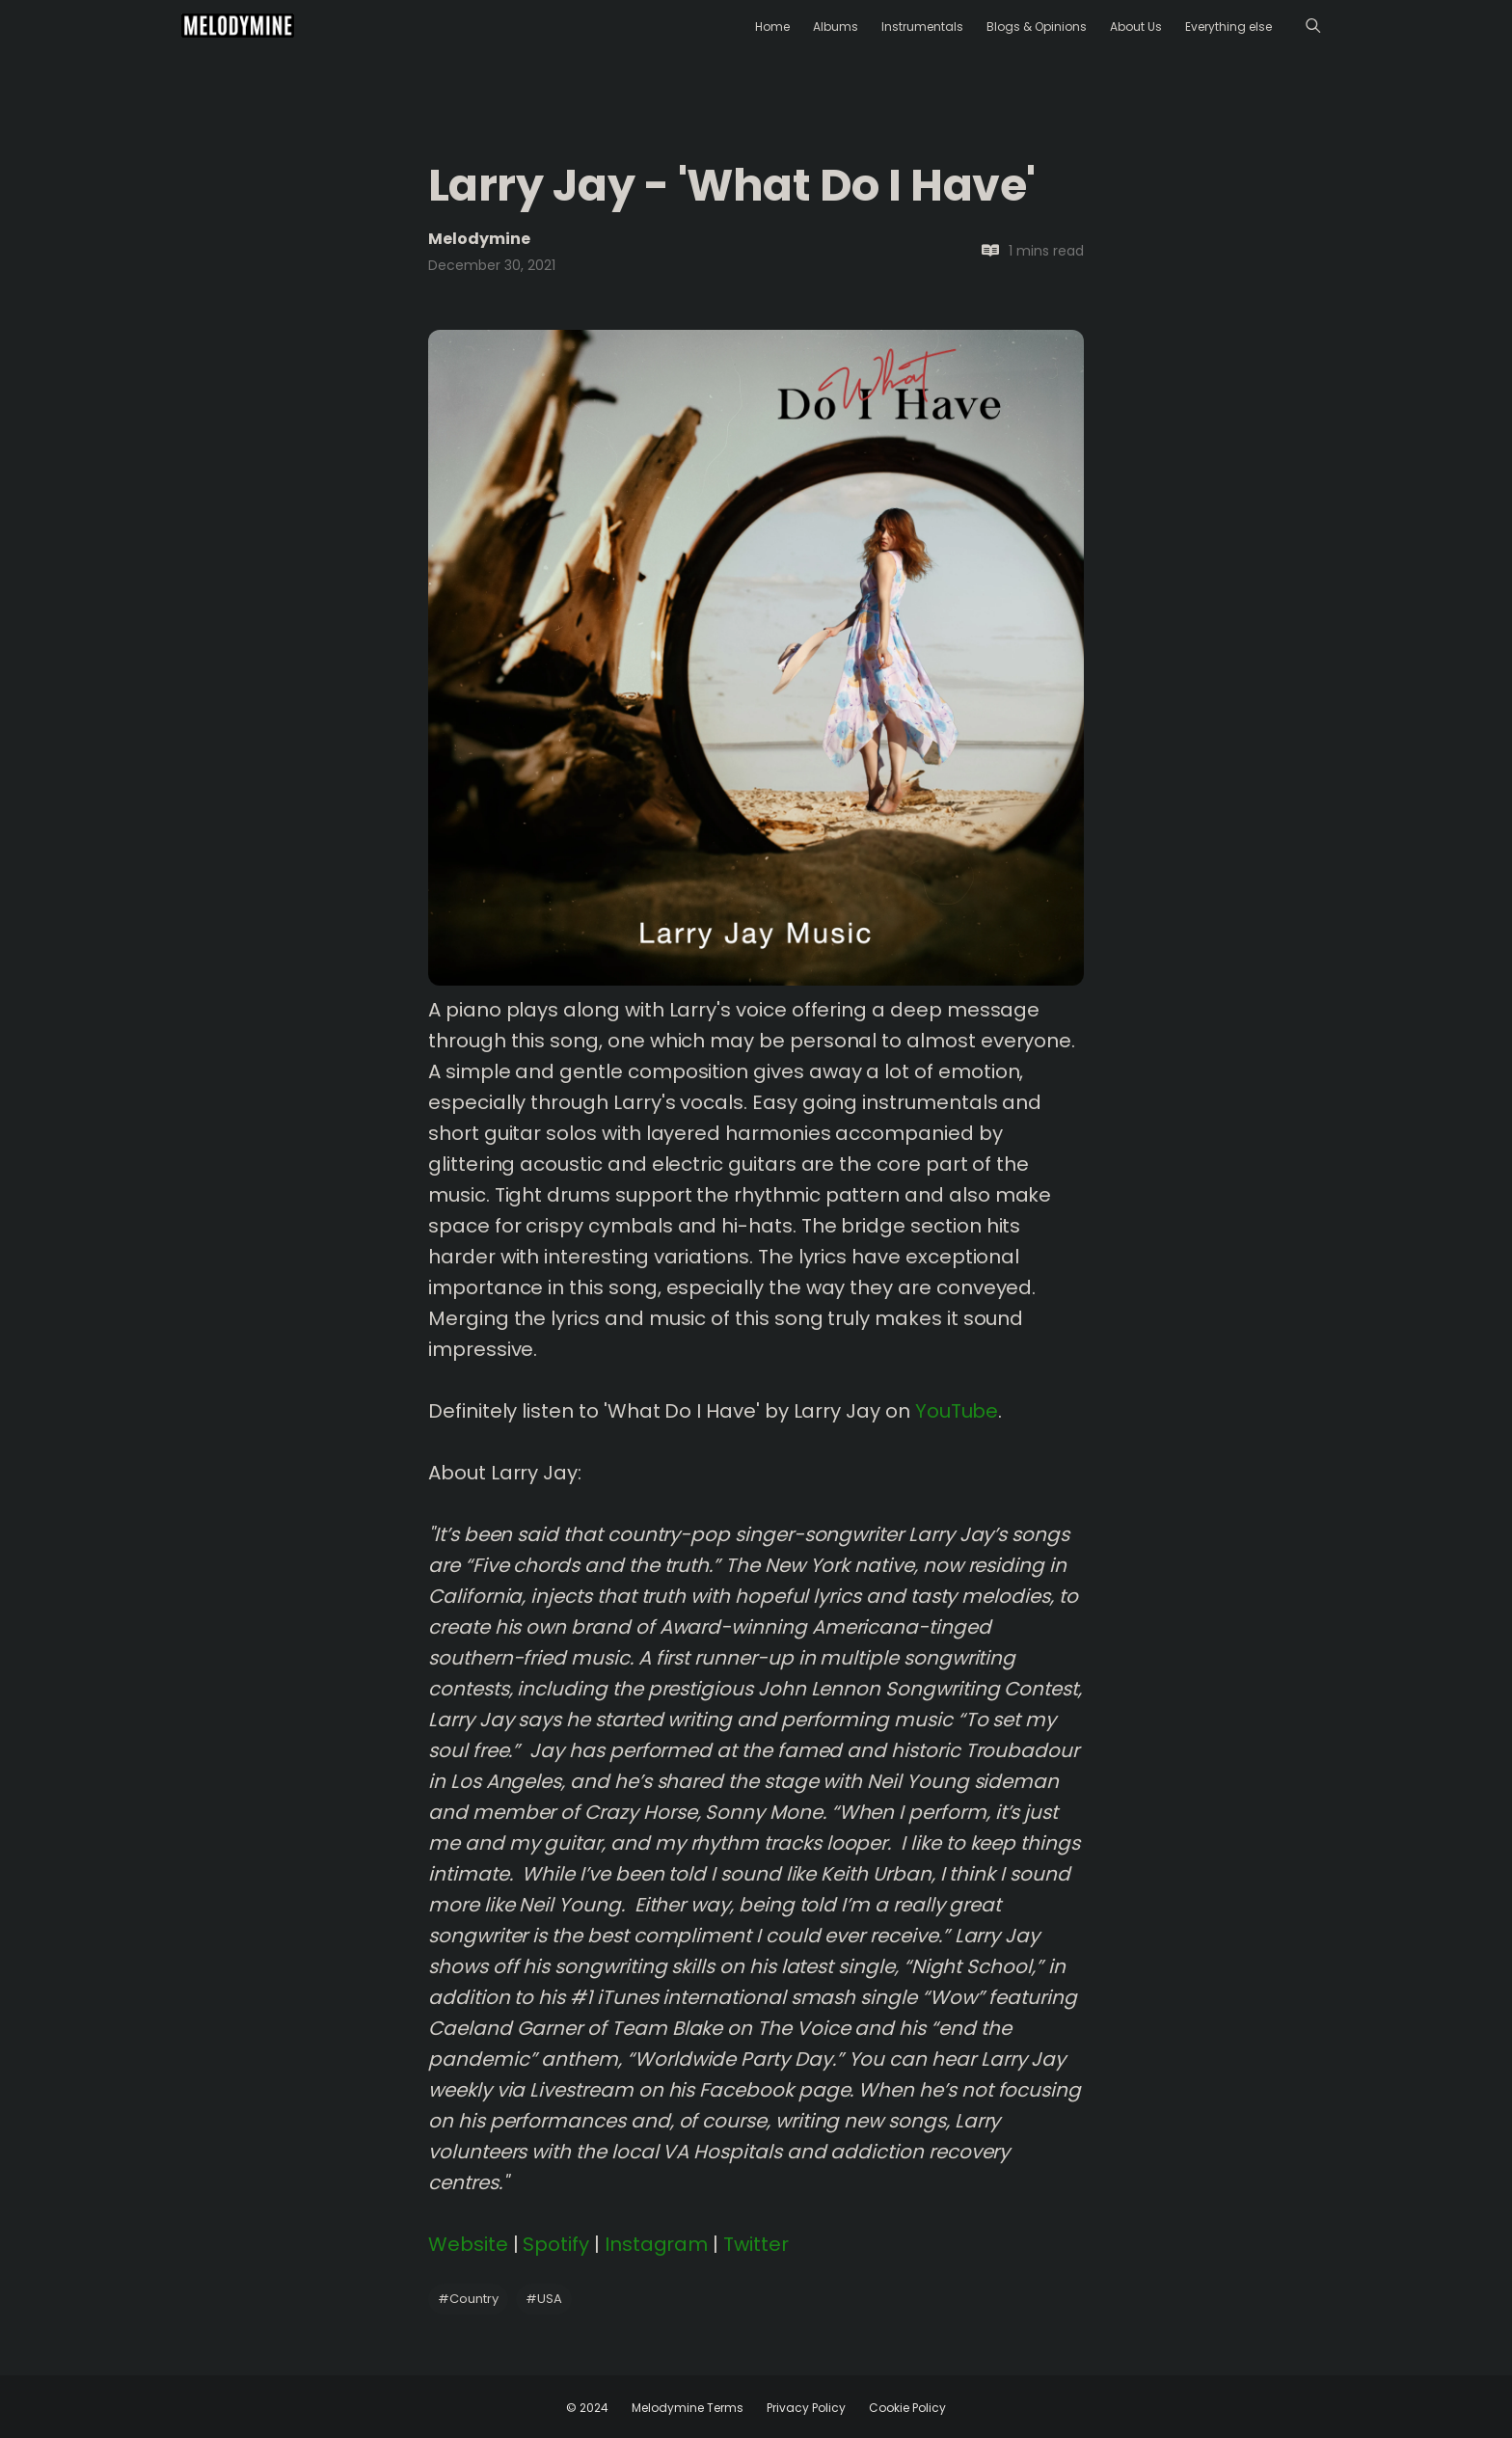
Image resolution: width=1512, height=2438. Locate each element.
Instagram (656, 2244)
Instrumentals (922, 26)
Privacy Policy (806, 2407)
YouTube (957, 1410)
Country (468, 2298)
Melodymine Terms (687, 2407)
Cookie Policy (907, 2407)
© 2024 (587, 2407)
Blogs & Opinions (1036, 26)
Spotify (556, 2244)
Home (772, 26)
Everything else (1228, 26)
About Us (1136, 26)
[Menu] (1313, 26)
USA (544, 2298)
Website (468, 2244)
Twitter (756, 2244)
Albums (835, 26)
